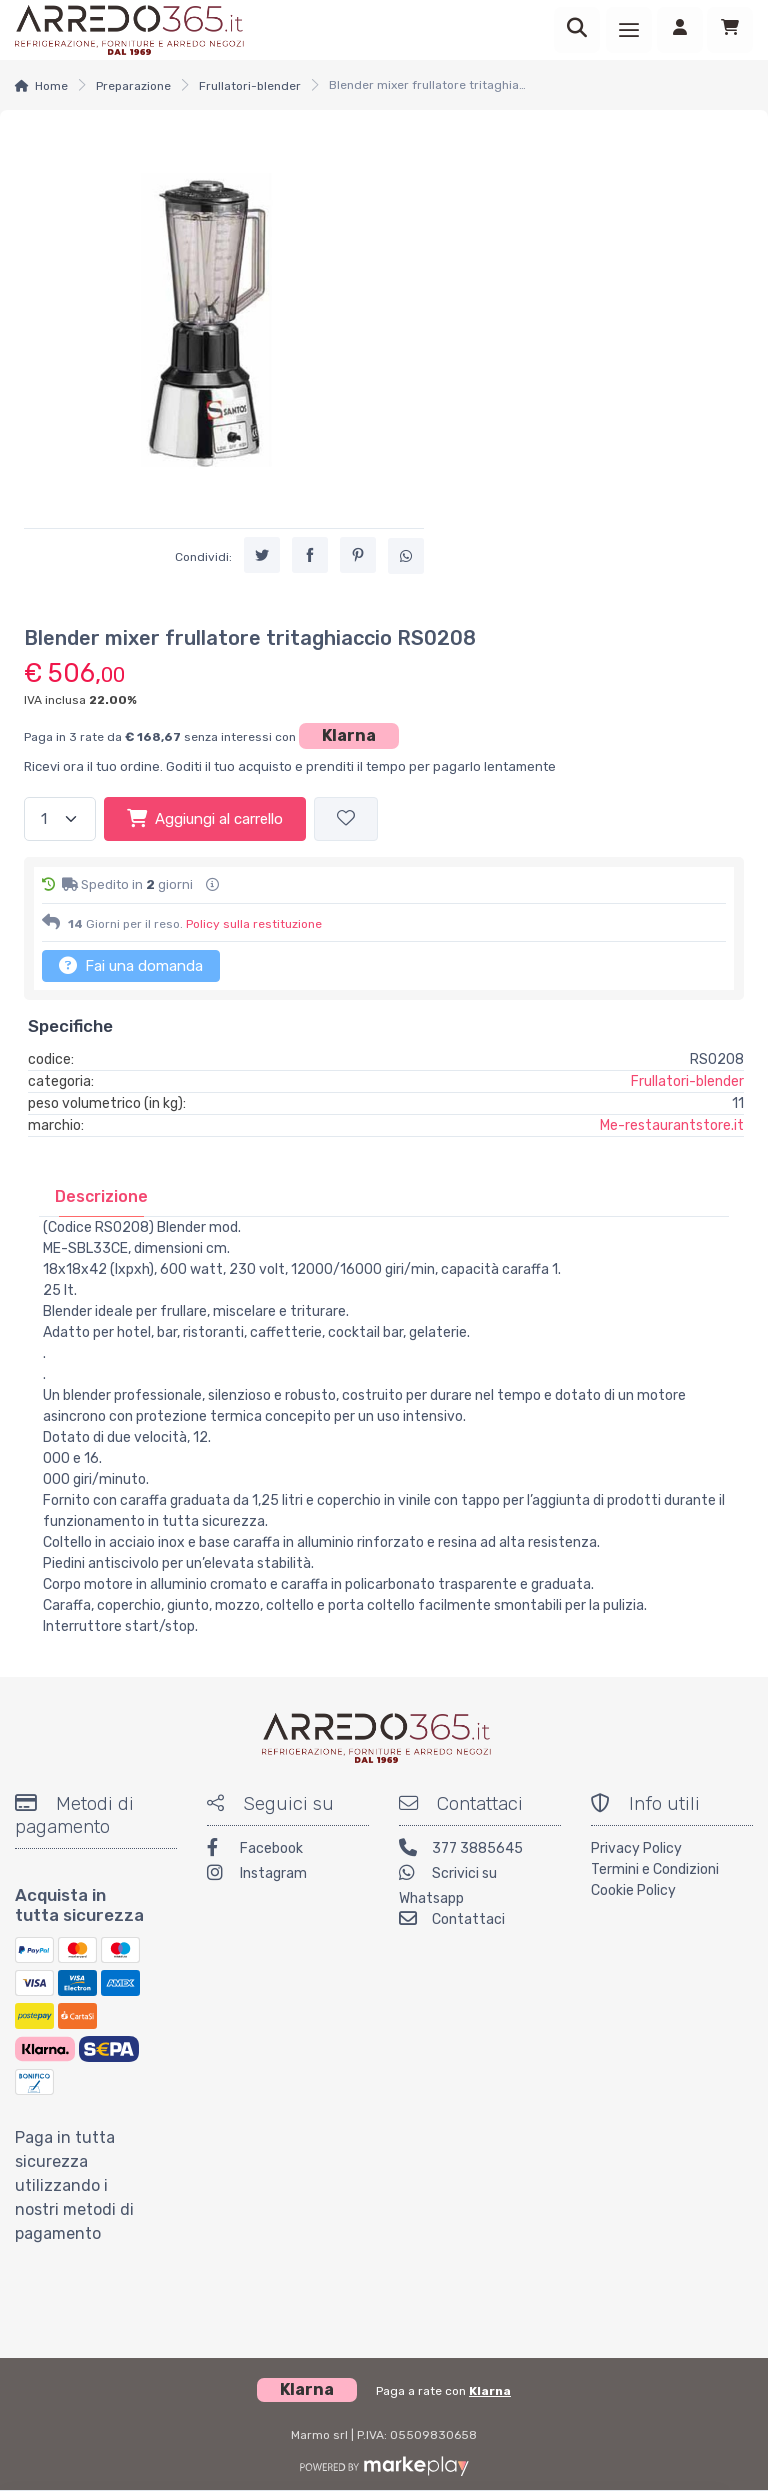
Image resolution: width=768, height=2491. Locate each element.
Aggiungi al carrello (205, 818)
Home (51, 86)
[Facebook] (288, 1850)
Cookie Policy (633, 1890)
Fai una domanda (131, 965)
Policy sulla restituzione (254, 924)
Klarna (349, 735)
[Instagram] (288, 1875)
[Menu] (629, 30)
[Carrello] (730, 30)
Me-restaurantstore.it (672, 1125)
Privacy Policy (636, 1848)
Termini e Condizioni (655, 1869)
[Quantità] (60, 819)
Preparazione (133, 86)
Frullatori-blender (250, 86)
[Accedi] (680, 30)
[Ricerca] (577, 30)
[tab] (101, 1196)
